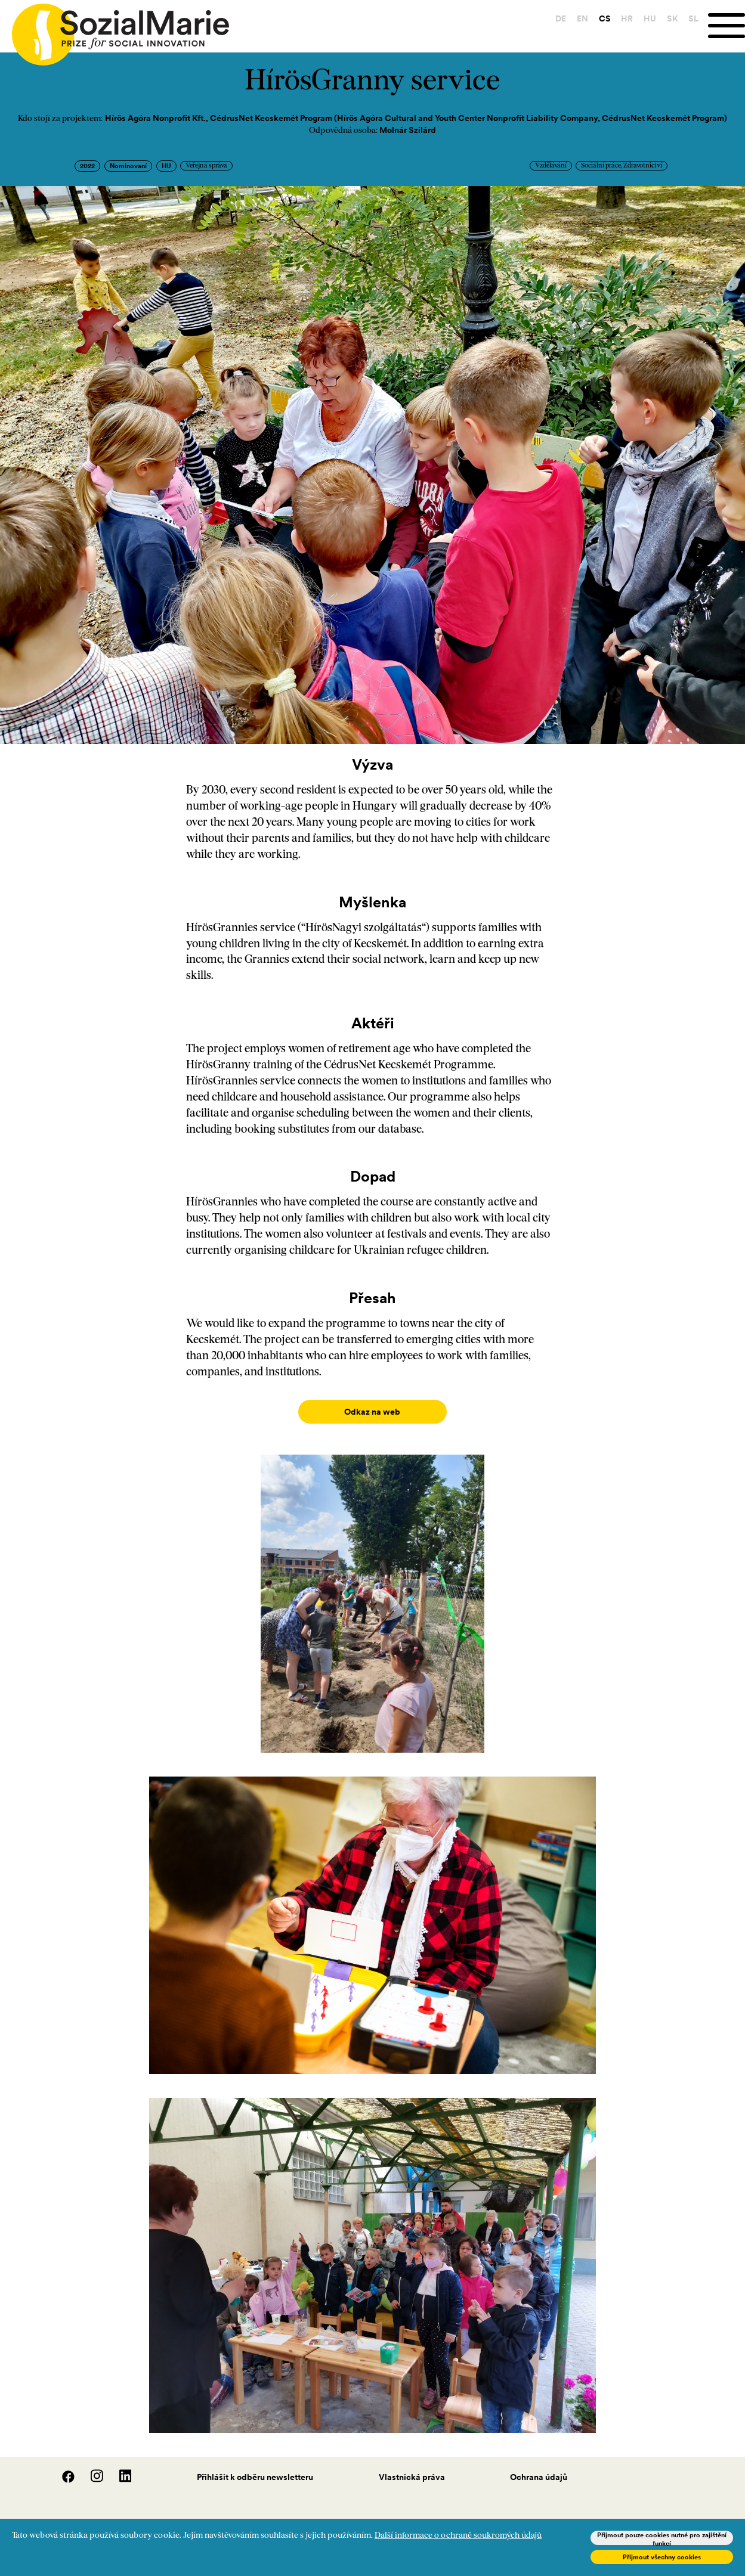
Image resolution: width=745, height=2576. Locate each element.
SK (669, 18)
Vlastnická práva (412, 2465)
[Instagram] (90, 2468)
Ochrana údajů (538, 2465)
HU (647, 18)
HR (624, 18)
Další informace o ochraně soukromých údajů (458, 2535)
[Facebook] (62, 2468)
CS (602, 18)
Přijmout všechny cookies (662, 2557)
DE (558, 18)
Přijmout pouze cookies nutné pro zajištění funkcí (662, 2538)
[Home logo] (114, 29)
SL (691, 18)
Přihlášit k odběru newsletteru (255, 2465)
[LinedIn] (118, 2468)
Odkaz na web (372, 1412)
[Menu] (725, 26)
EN (580, 18)
